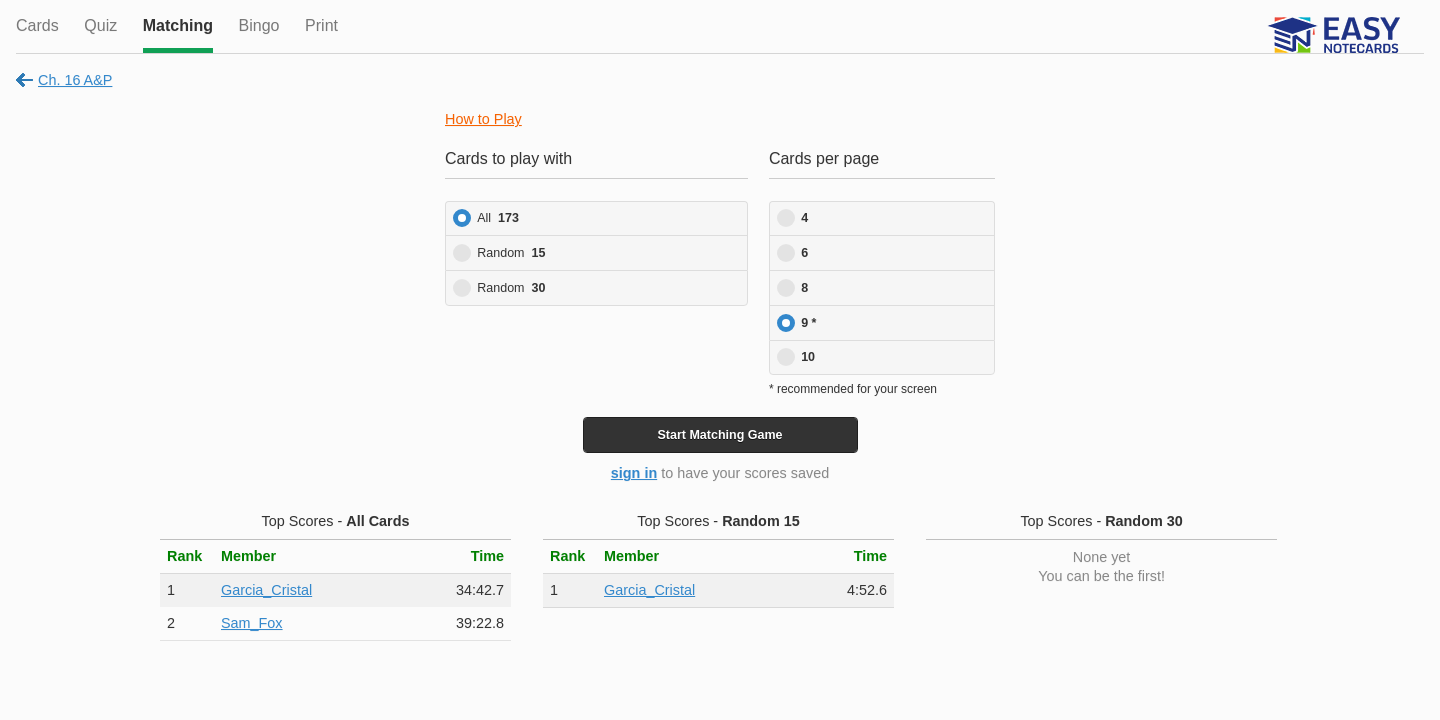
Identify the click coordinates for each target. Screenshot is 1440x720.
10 (808, 357)
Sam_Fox (252, 623)
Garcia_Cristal (266, 590)
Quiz (100, 25)
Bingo (259, 25)
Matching (178, 25)
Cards (37, 25)
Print (321, 25)
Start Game (719, 435)
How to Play (483, 119)
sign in (634, 473)
